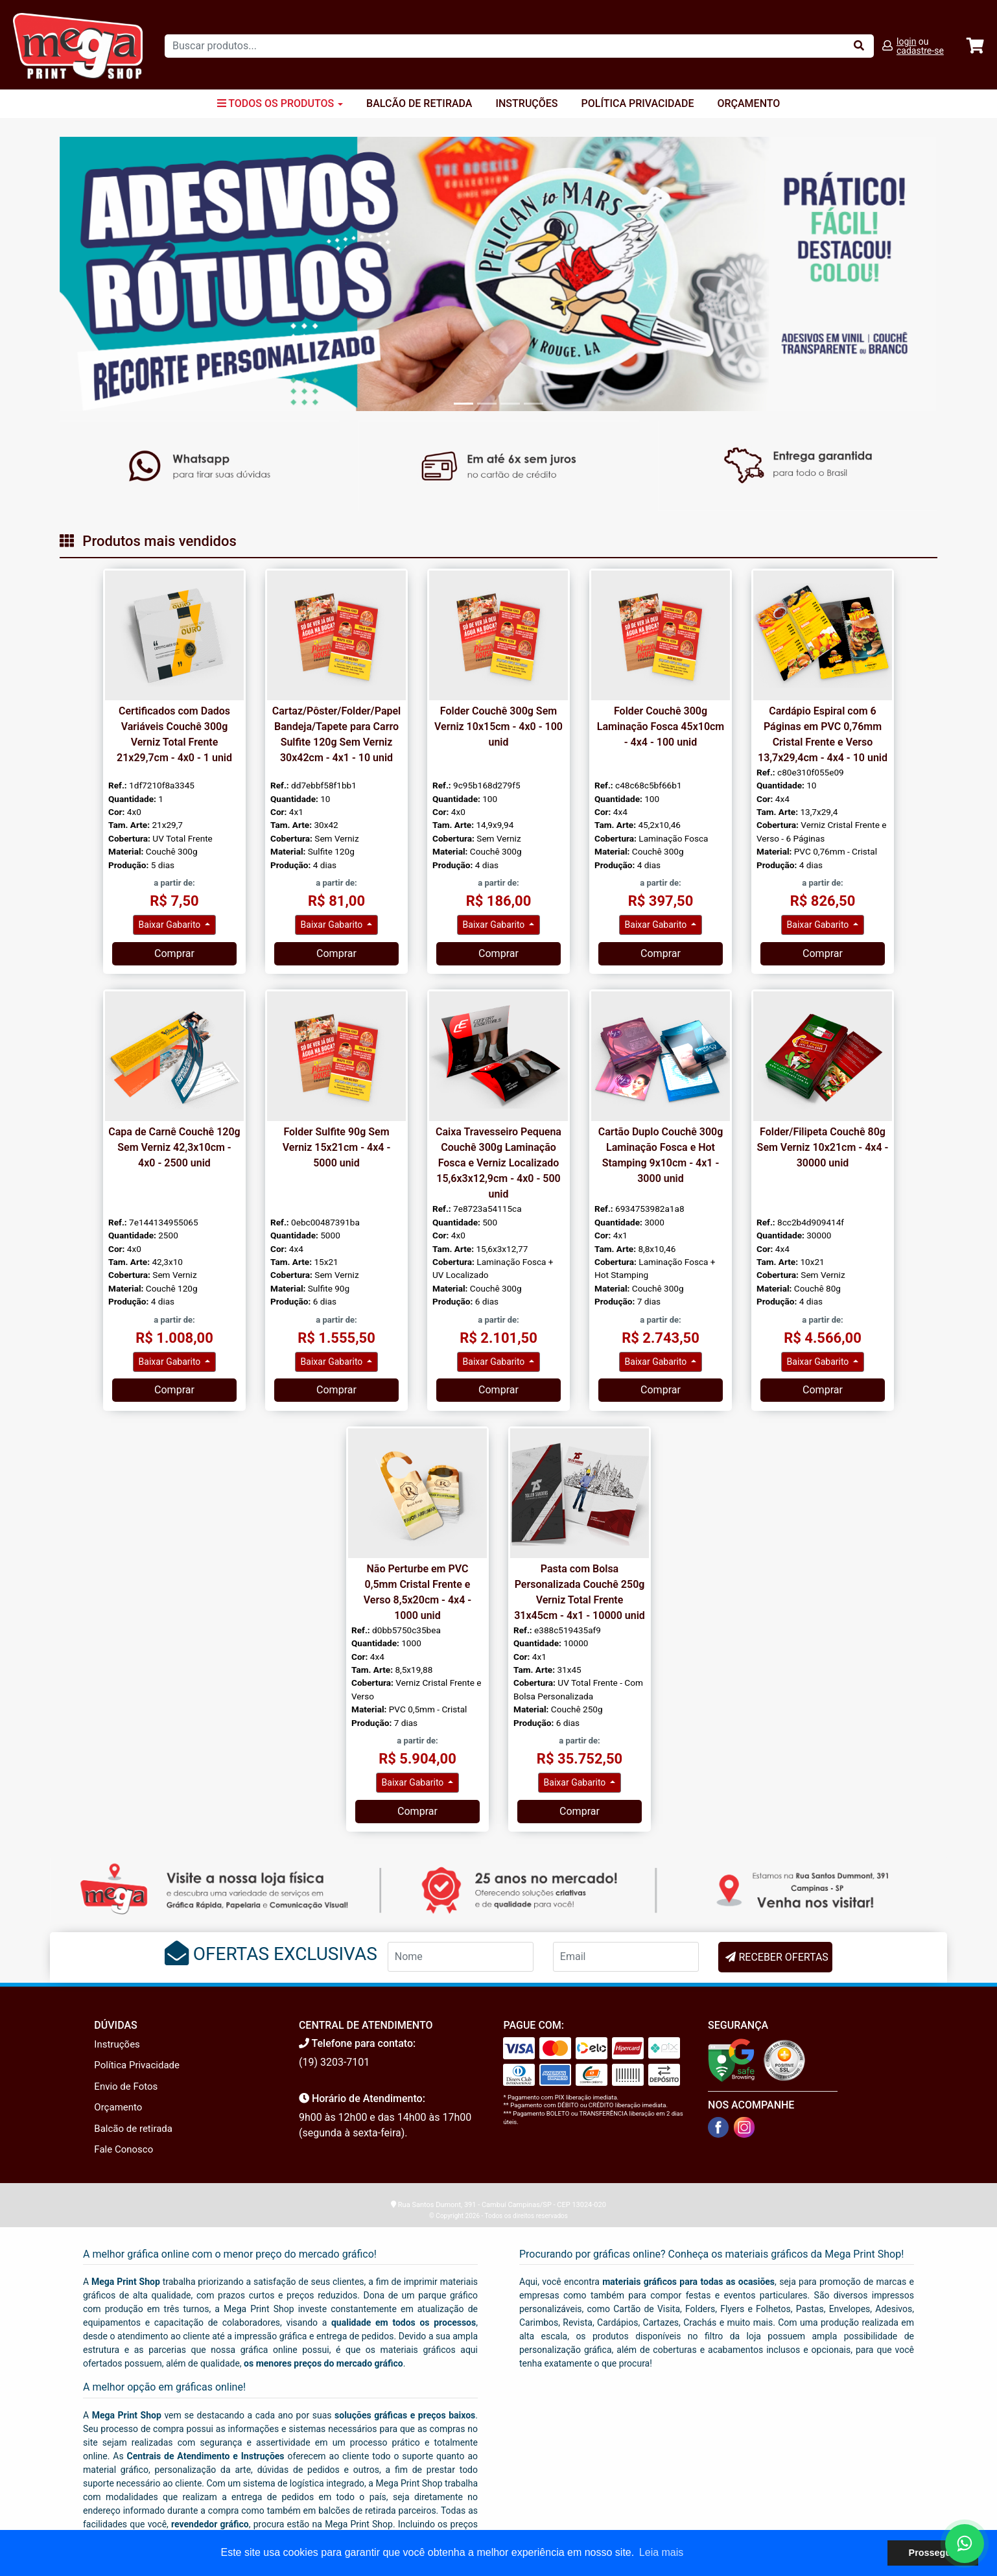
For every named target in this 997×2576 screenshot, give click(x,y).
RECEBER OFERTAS (783, 1957)
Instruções (526, 103)
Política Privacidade (637, 103)
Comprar (174, 953)
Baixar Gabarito (171, 924)
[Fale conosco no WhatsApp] (964, 2543)
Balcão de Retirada (419, 103)
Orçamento (748, 103)
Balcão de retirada (133, 2128)
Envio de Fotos (126, 2086)
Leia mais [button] (661, 2552)
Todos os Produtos (280, 103)
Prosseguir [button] (933, 2552)
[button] (125, 274)
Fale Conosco (123, 2149)
